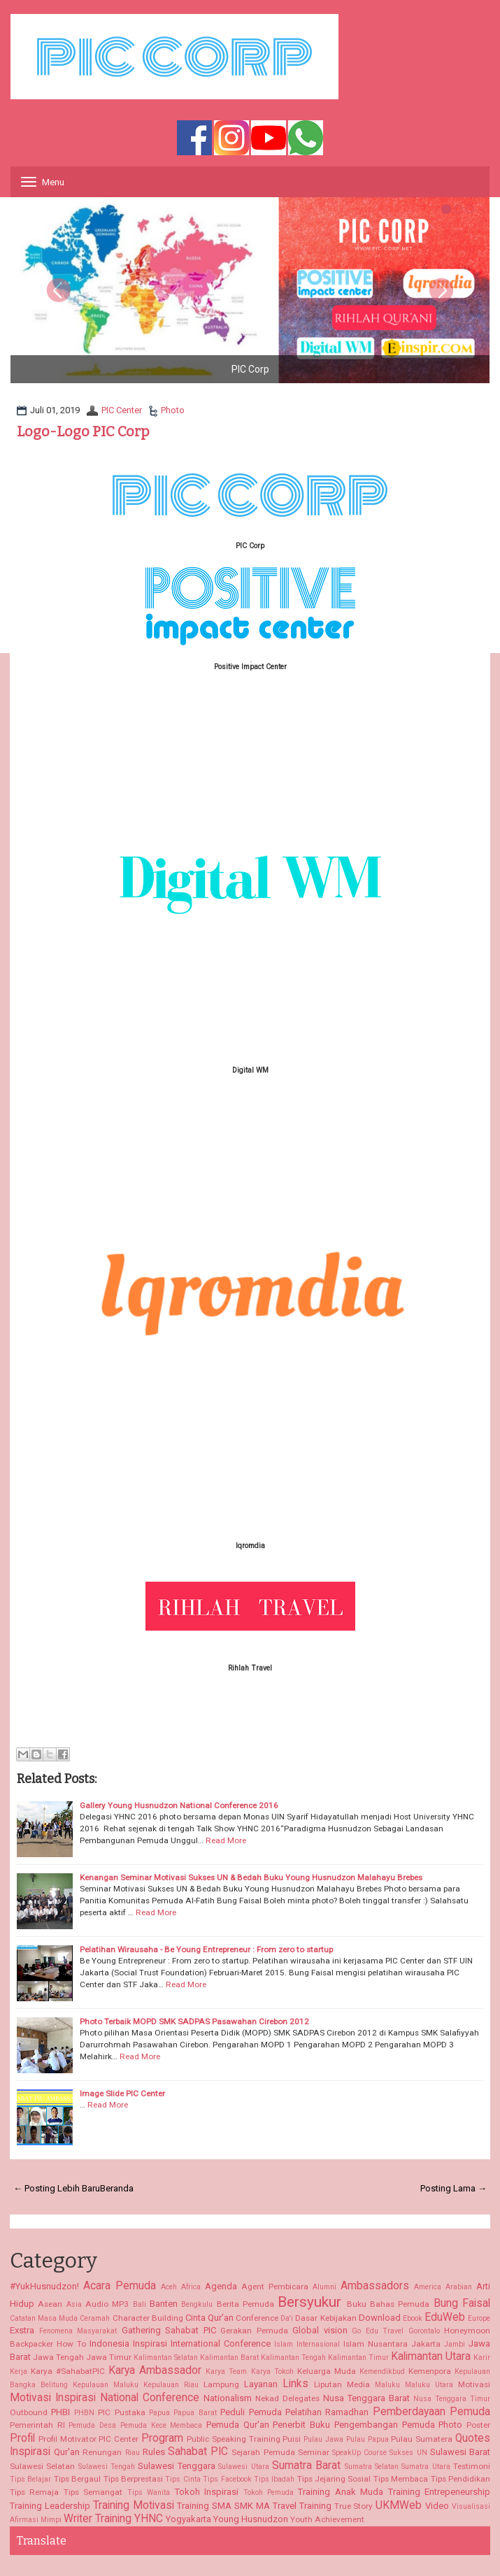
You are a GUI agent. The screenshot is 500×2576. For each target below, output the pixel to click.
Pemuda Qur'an (237, 2424)
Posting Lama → (453, 2188)
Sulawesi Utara (243, 2466)
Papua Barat (194, 2412)
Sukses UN (408, 2452)
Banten (164, 2303)
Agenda (221, 2286)
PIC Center (121, 410)
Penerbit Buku (301, 2424)
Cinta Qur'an (209, 2317)
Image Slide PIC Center (122, 2093)
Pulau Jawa (323, 2439)
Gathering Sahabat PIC (169, 2330)
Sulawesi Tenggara (176, 2466)
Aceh (169, 2286)
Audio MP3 (107, 2304)
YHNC (148, 2518)
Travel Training (302, 2505)
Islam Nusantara (375, 2344)
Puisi (292, 2439)
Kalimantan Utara (431, 2356)
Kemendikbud (382, 2371)
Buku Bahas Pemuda (388, 2304)
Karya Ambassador (154, 2370)
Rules (154, 2452)
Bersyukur (309, 2302)
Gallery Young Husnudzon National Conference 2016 (179, 1805)
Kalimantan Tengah (293, 2357)
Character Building (148, 2318)
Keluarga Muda (326, 2371)
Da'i (286, 2318)
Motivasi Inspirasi (53, 2397)
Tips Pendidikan (460, 2479)
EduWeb (444, 2317)
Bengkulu (197, 2304)
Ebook (412, 2318)
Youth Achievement (327, 2519)
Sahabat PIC (198, 2451)
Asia (74, 2304)
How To (71, 2344)
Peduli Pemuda (250, 2412)
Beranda (117, 2188)
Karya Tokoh (272, 2371)
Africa (191, 2286)
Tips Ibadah (274, 2479)
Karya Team (226, 2371)
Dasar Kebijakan (325, 2318)
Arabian (458, 2286)
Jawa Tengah (58, 2357)
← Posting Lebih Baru (56, 2188)
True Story (353, 2506)
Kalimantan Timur (358, 2357)
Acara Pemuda (119, 2286)
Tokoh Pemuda (268, 2492)
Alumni (324, 2286)
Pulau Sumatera (421, 2439)
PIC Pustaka (121, 2412)
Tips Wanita (148, 2492)
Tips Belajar (30, 2479)
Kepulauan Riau (171, 2384)
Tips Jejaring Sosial (334, 2479)
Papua (159, 2412)
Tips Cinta (182, 2479)
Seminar (313, 2452)
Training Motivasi (133, 2505)
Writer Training (97, 2518)
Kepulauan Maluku (105, 2384)
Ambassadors (375, 2286)
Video (437, 2505)
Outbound (29, 2412)
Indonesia (109, 2343)
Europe (479, 2318)
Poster (478, 2425)
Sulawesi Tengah (106, 2466)
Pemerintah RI (37, 2425)
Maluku (387, 2384)
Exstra (22, 2330)
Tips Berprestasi (133, 2479)
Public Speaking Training (233, 2439)
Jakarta (426, 2344)
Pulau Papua (367, 2439)
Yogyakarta (188, 2519)
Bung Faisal (462, 2303)
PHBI (60, 2412)
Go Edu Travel (377, 2330)
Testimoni (471, 2466)
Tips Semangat (93, 2492)
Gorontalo (424, 2330)
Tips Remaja (34, 2492)
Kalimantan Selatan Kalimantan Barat (196, 2357)
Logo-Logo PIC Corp (83, 431)
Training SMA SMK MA (223, 2505)
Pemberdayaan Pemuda (431, 2411)
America (427, 2286)
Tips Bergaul (77, 2479)
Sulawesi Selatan (42, 2466)
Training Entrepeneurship (439, 2491)
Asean (50, 2304)
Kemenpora (429, 2371)
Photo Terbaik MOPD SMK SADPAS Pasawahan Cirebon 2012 (194, 2021)
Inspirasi (150, 2343)
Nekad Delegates (287, 2398)
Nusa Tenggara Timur (451, 2398)
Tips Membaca (400, 2479)
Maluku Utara (429, 2384)
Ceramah (95, 2318)
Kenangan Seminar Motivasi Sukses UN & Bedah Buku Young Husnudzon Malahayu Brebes (251, 1877)
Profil (22, 2438)
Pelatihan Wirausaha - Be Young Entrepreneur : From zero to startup (206, 1949)
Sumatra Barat (306, 2465)
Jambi (454, 2344)
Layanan (261, 2384)
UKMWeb (399, 2505)
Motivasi (474, 2384)
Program (162, 2438)
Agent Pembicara (274, 2286)
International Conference (221, 2343)
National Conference (149, 2397)
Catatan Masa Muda (44, 2318)
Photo (173, 410)
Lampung (221, 2384)
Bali (139, 2304)
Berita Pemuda (245, 2304)
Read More (226, 1840)
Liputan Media (342, 2384)
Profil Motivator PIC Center (88, 2439)
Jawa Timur (108, 2357)
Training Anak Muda (340, 2491)
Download (380, 2317)
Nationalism (227, 2398)
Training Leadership (50, 2505)
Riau (132, 2452)
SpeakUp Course (359, 2452)
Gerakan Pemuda (254, 2330)
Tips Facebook (227, 2479)
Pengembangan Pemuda (384, 2424)
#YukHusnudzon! (44, 2286)
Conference (257, 2318)
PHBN (84, 2412)
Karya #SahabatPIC (68, 2371)
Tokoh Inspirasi (206, 2491)
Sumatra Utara (425, 2466)
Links (295, 2383)
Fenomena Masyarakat (78, 2330)
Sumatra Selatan (372, 2466)
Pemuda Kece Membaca (161, 2425)
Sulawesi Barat (460, 2452)
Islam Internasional (307, 2344)
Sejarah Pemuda (262, 2452)
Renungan (102, 2452)
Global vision (320, 2330)
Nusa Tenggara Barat (366, 2398)
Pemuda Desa (92, 2425)
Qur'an (67, 2452)
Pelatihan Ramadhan (327, 2412)
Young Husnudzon (250, 2519)
